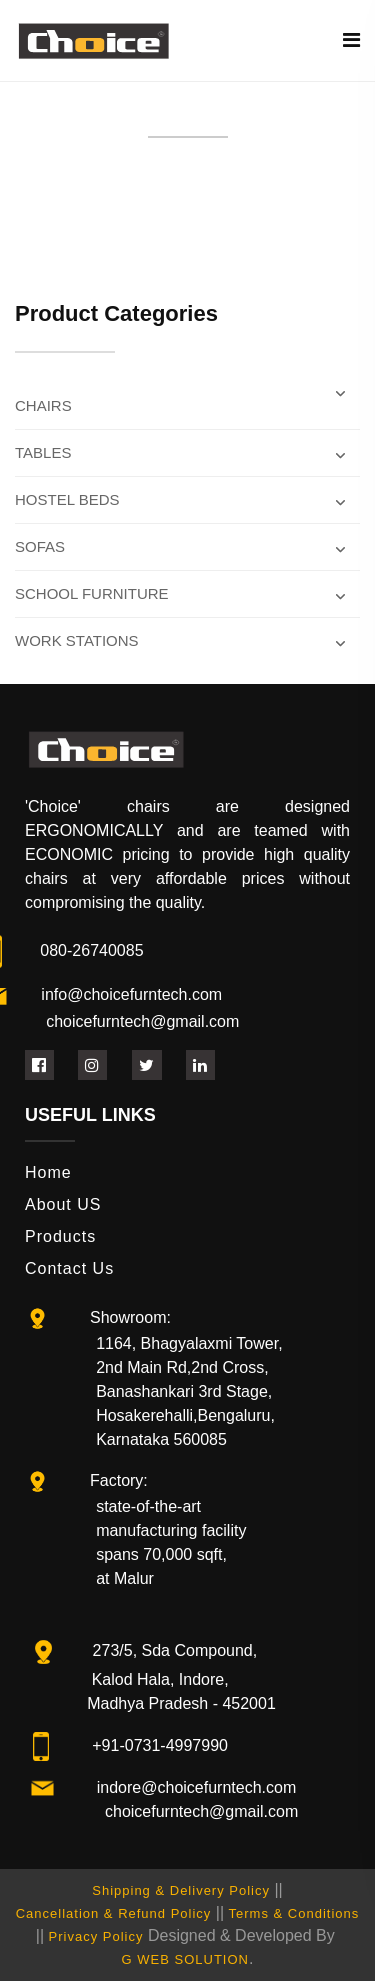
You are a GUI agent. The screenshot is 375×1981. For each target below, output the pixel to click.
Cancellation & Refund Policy (114, 1913)
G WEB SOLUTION (185, 1959)
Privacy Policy (96, 1936)
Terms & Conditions (294, 1913)
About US (63, 1204)
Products (60, 1236)
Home (48, 1172)
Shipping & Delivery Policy (181, 1890)
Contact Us (69, 1268)
